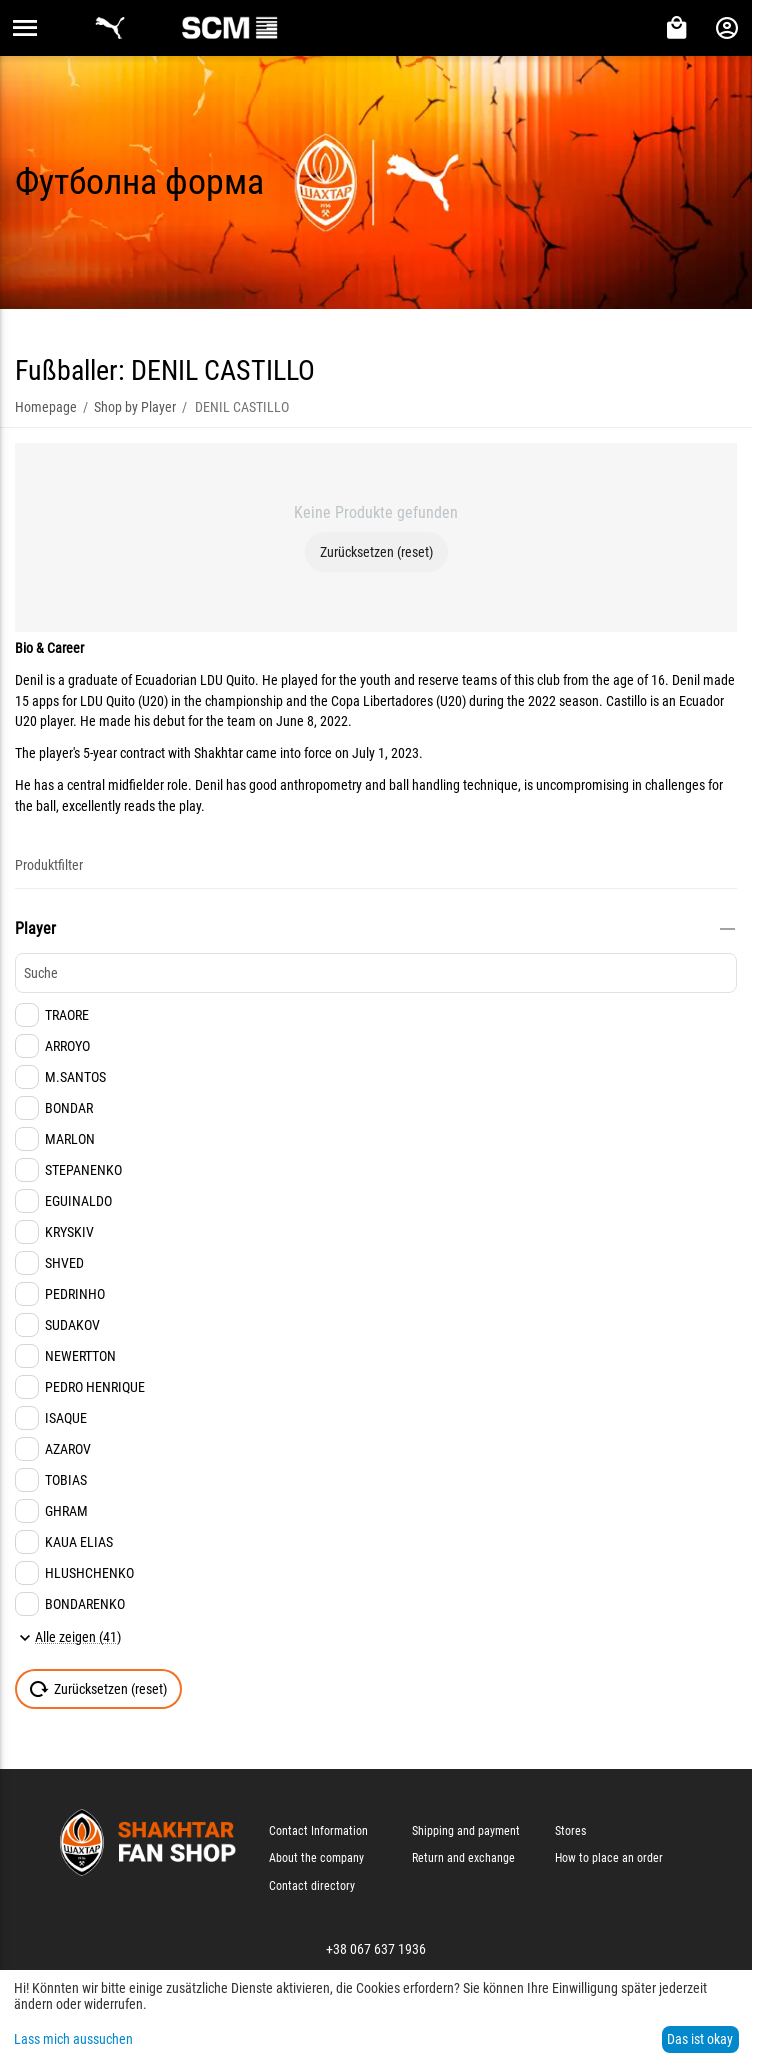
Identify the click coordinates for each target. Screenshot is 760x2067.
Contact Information (318, 1831)
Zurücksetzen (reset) (376, 552)
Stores (570, 1831)
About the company (316, 1858)
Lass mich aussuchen (73, 2039)
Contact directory (312, 1886)
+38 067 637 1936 (376, 1949)
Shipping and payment (466, 1831)
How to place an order (609, 1858)
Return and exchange (463, 1858)
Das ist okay (700, 2039)
